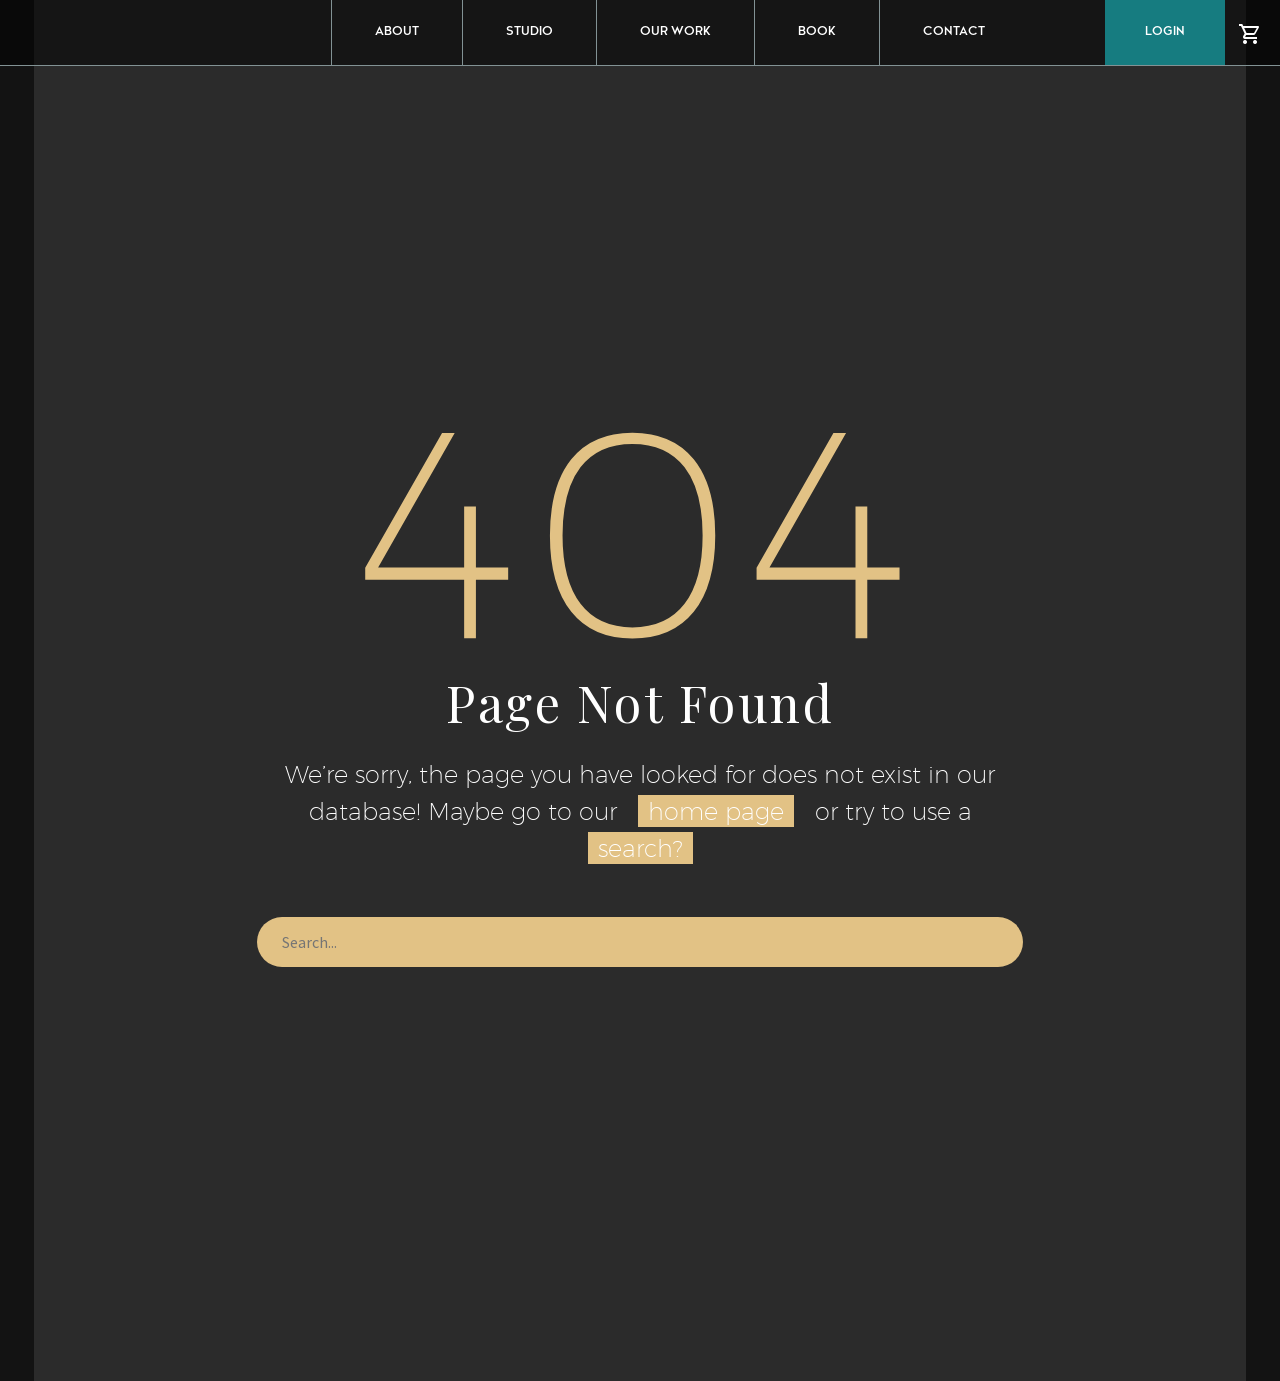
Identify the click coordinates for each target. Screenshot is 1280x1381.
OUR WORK (675, 32)
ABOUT (397, 32)
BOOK (817, 32)
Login (1165, 32)
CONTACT (954, 32)
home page (716, 811)
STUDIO (529, 32)
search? (640, 848)
